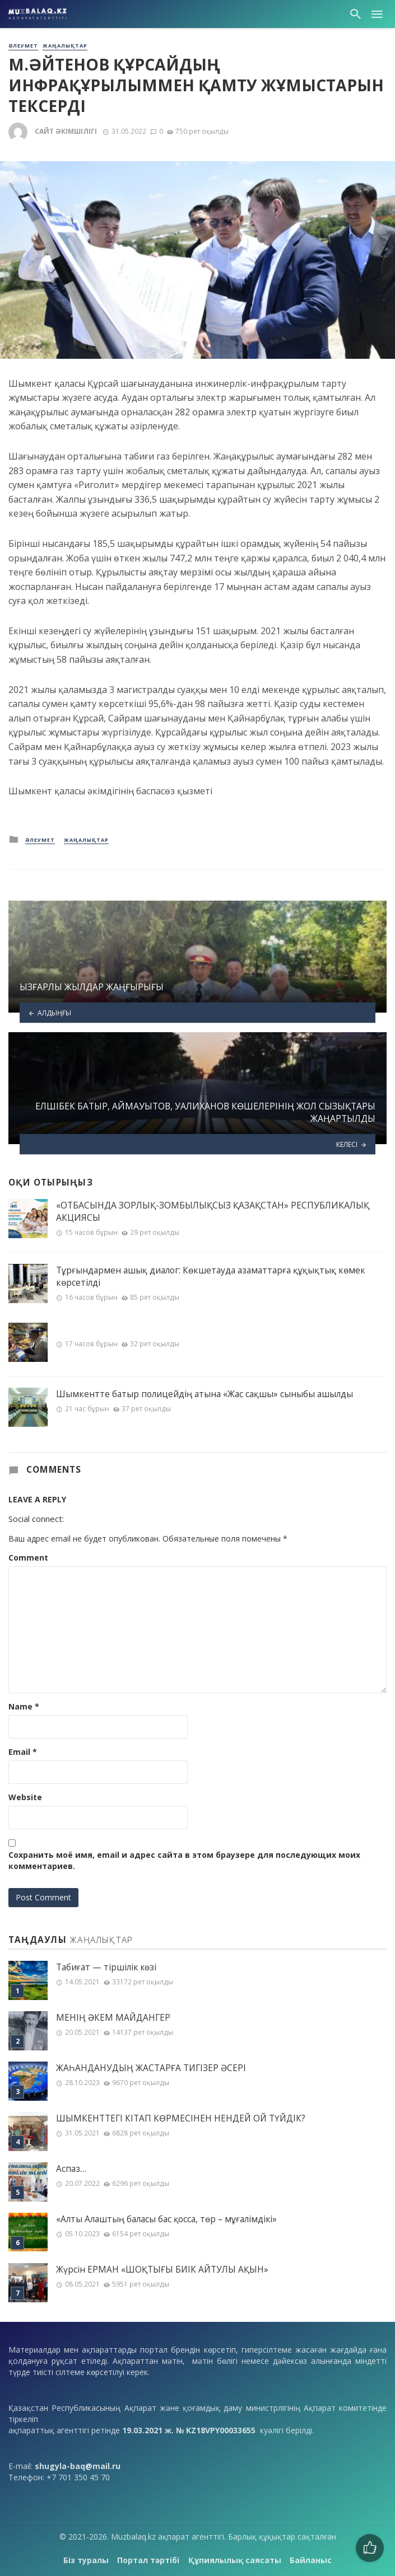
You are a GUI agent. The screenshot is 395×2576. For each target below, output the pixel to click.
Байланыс (311, 2560)
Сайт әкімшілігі (66, 131)
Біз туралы (86, 2560)
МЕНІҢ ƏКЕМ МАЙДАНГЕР (113, 2018)
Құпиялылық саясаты (234, 2560)
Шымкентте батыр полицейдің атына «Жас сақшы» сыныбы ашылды (204, 1394)
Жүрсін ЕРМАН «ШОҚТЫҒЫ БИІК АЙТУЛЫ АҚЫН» (162, 2269)
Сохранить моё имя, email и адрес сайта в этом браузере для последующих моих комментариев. (184, 1860)
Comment (28, 1557)
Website (25, 1797)
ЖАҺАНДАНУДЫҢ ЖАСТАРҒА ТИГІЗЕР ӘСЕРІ (151, 2068)
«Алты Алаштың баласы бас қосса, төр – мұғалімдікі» (166, 2219)
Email (22, 1751)
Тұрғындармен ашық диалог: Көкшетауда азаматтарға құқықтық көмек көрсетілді (210, 1276)
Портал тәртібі (148, 2560)
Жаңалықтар (65, 46)
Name (23, 1706)
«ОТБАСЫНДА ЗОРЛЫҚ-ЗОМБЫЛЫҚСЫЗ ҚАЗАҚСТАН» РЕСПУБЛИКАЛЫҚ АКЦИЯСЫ (212, 1211)
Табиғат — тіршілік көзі (106, 1967)
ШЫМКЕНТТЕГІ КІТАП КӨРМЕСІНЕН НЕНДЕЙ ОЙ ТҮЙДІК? (180, 2118)
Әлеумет (23, 46)
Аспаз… (71, 2169)
